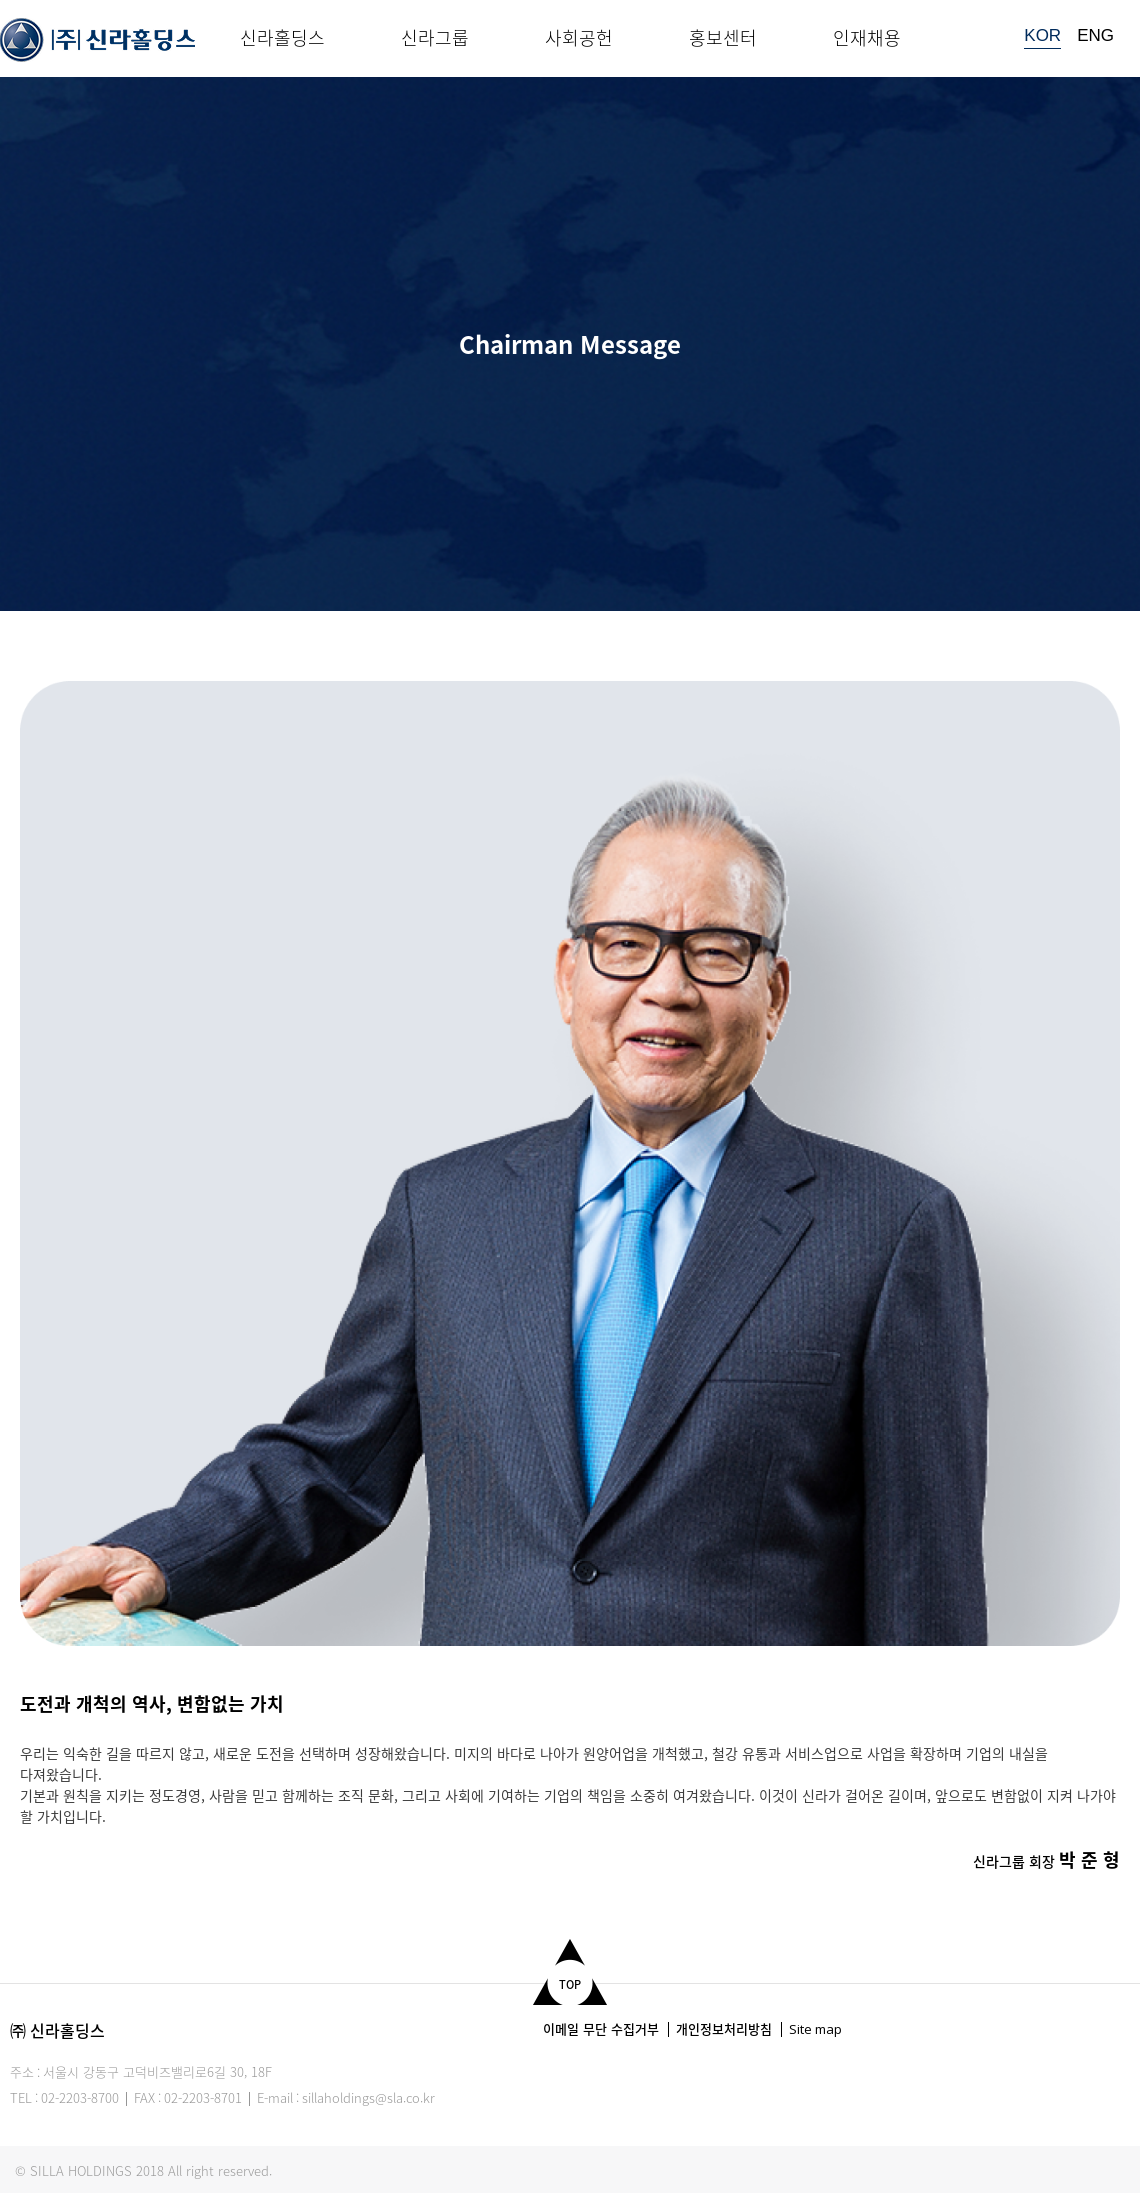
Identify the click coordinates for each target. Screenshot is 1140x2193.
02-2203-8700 (80, 2097)
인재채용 (867, 37)
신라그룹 (435, 37)
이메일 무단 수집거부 (601, 2028)
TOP (570, 1984)
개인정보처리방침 (724, 2028)
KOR (1042, 35)
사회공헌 (579, 37)
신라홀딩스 (282, 37)
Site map (815, 2029)
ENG (1095, 35)
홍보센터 (723, 37)
